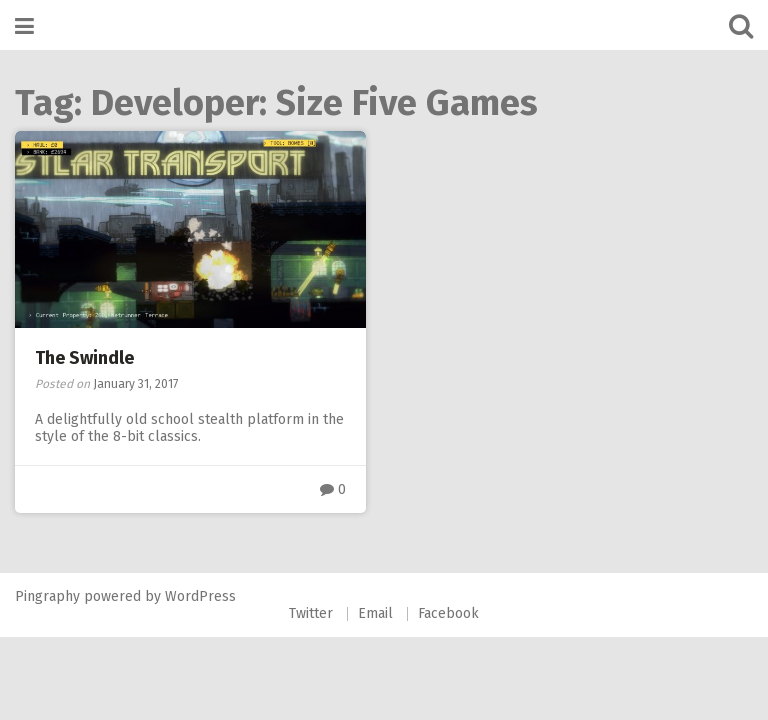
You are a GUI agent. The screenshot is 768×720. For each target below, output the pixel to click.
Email (375, 613)
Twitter (311, 613)
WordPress (200, 596)
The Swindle (84, 358)
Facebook (448, 613)
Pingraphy (47, 596)
